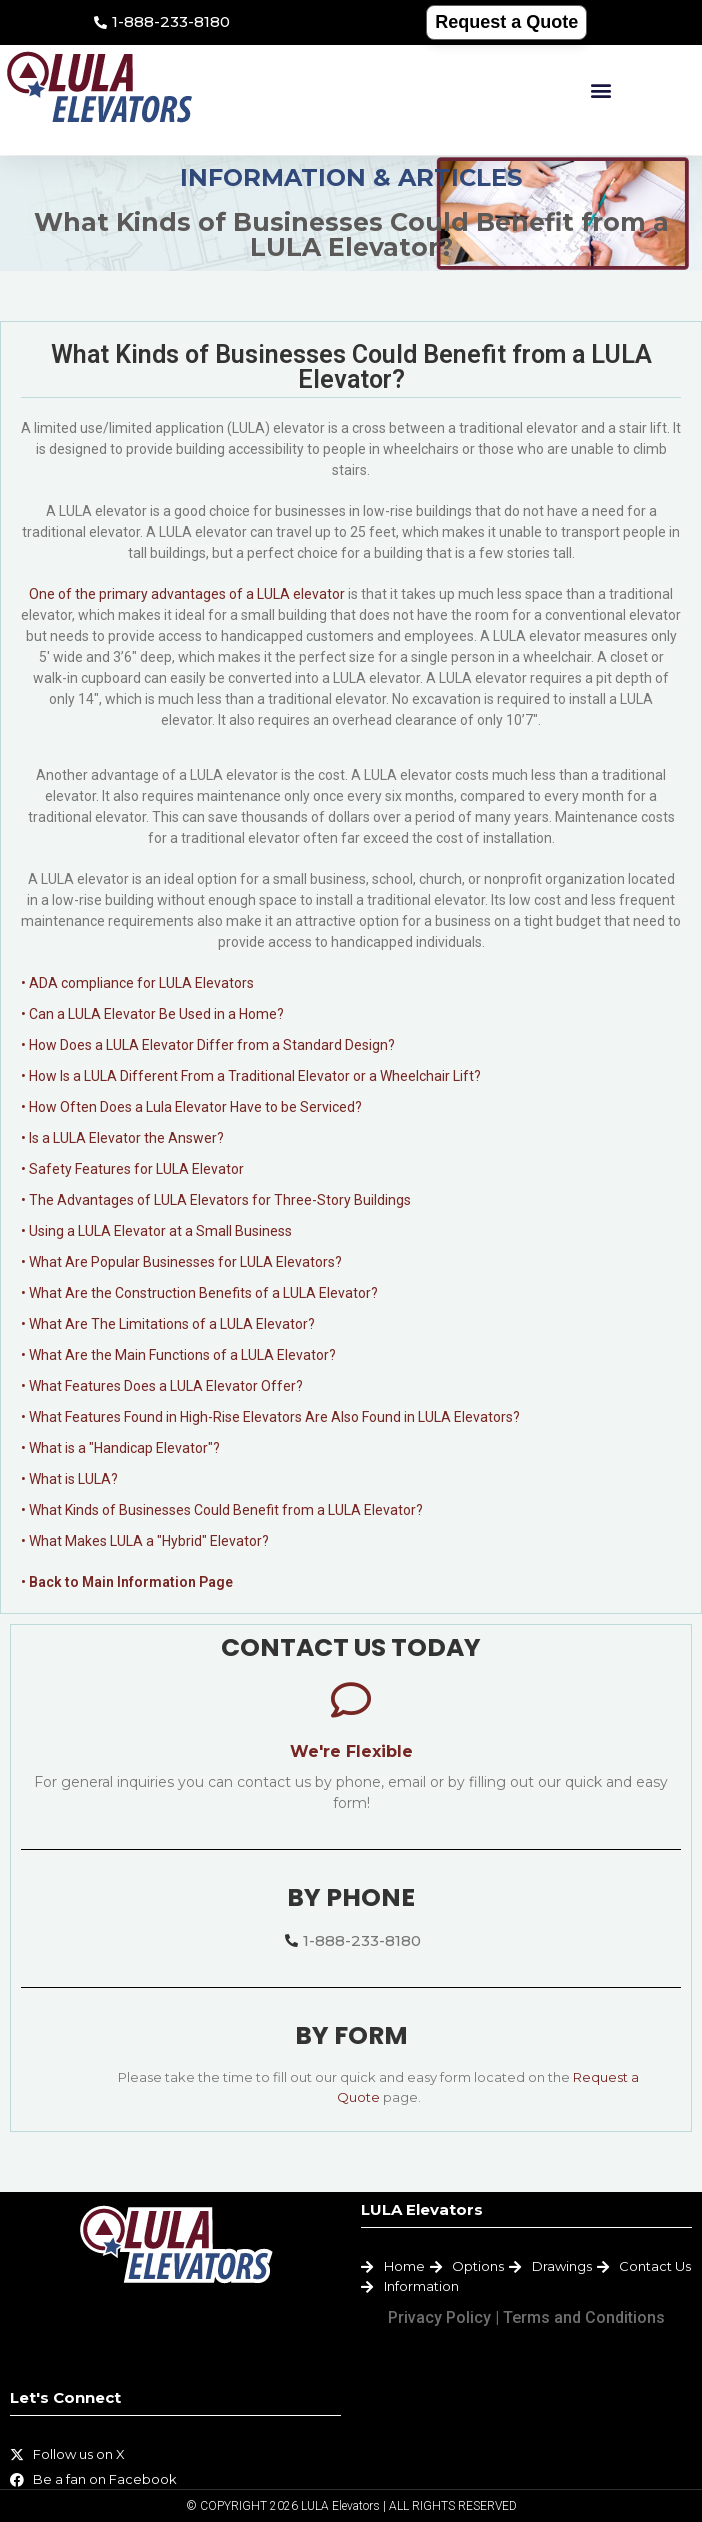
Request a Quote (506, 22)
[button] (600, 90)
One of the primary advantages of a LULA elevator (187, 594)
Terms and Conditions (584, 2317)
